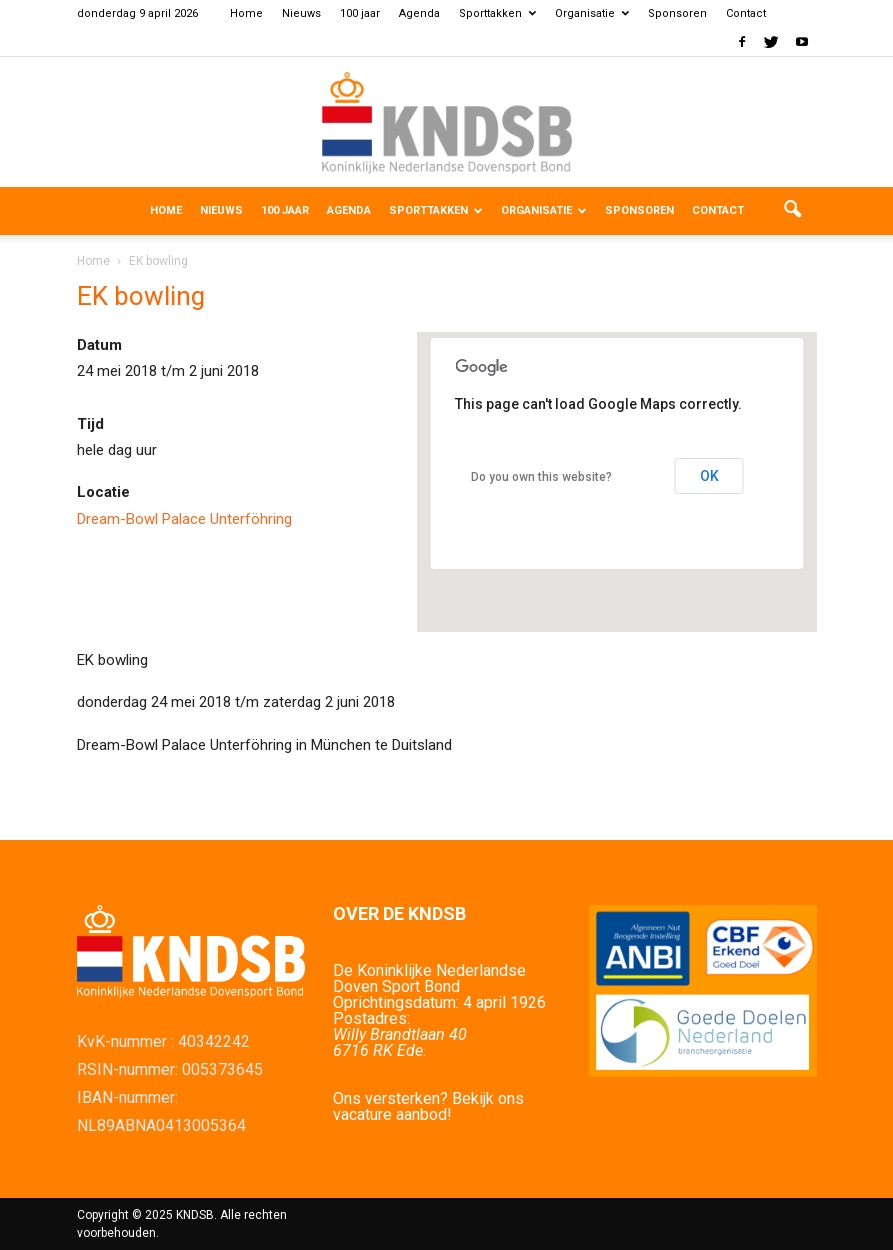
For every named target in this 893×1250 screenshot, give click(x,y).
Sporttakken (497, 13)
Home (246, 13)
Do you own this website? (541, 477)
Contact (746, 13)
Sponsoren (677, 13)
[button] (793, 211)
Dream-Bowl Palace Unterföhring (184, 519)
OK (709, 476)
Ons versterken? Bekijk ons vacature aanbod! (428, 1106)
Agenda (419, 13)
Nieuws (301, 13)
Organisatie (592, 13)
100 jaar (360, 13)
